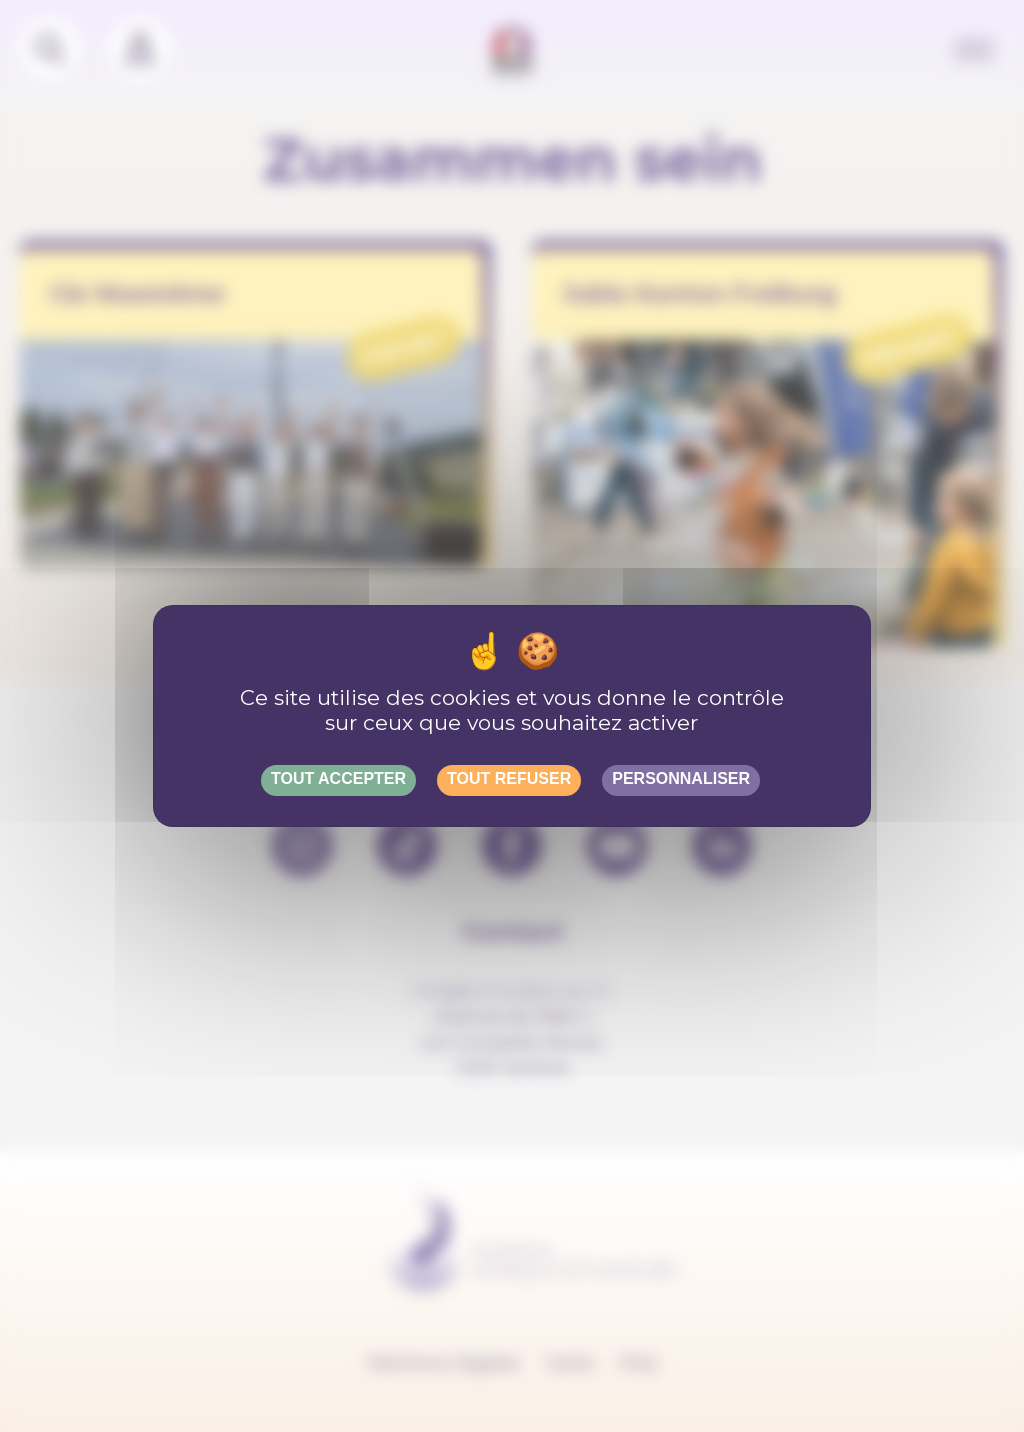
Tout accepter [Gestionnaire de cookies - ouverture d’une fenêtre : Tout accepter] (338, 778)
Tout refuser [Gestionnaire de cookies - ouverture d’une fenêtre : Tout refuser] (509, 778)
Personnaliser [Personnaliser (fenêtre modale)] (681, 778)
